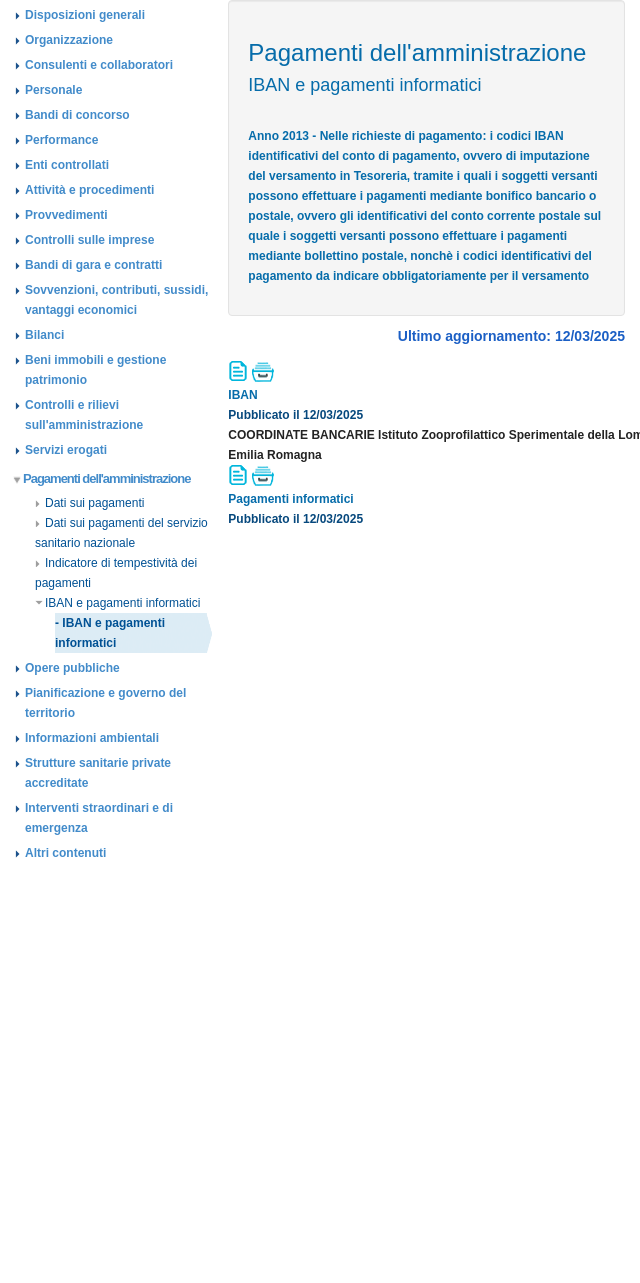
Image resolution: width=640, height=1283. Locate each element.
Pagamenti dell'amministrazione (102, 478)
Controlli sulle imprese (89, 240)
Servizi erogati (66, 450)
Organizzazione (69, 40)
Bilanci (44, 335)
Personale (53, 90)
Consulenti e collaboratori (99, 65)
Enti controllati (67, 165)
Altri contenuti (65, 853)
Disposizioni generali (85, 15)
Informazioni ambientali (92, 738)
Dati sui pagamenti (89, 503)
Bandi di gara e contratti (93, 265)
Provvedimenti (66, 215)
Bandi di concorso (77, 115)
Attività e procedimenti (89, 190)
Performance (61, 140)
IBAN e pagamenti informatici (117, 603)
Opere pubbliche (72, 668)
